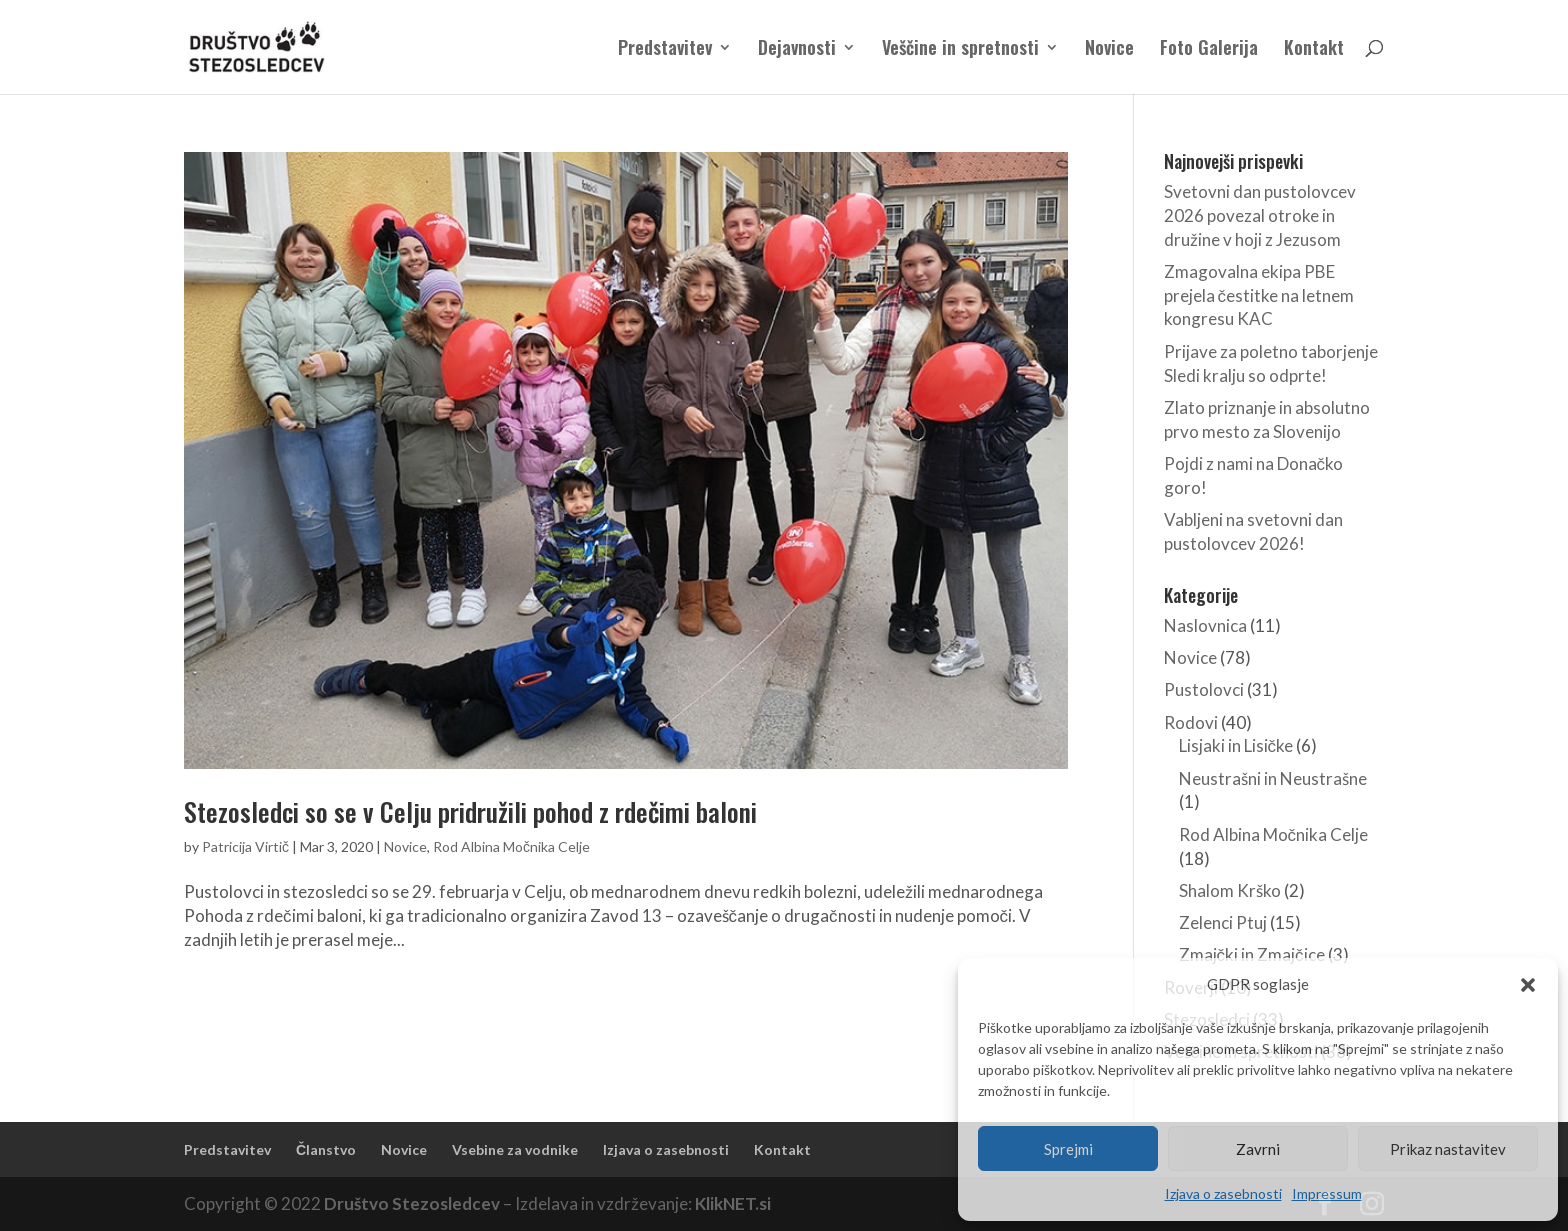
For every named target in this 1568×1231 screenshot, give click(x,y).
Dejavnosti (797, 50)
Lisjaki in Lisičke (1236, 745)
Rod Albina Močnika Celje (511, 846)
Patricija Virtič (245, 846)
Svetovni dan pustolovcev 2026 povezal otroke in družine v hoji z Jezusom (1260, 215)
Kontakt (1314, 50)
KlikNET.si (733, 1203)
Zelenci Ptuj (1223, 922)
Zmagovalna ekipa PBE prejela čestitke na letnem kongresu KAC (1259, 295)
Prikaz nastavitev (1448, 1149)
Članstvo (326, 1149)
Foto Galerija (1209, 50)
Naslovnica (1205, 625)
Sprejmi (1068, 1149)
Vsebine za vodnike (515, 1149)
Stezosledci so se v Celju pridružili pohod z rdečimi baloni (470, 811)
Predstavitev (665, 50)
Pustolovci (1204, 689)
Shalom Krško (1230, 890)
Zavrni (1258, 1149)
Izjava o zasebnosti (1223, 1193)
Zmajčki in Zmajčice (1252, 954)
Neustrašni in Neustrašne (1273, 778)
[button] (1528, 985)
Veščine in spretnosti (960, 50)
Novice (1109, 50)
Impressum (1327, 1193)
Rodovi (1191, 722)
